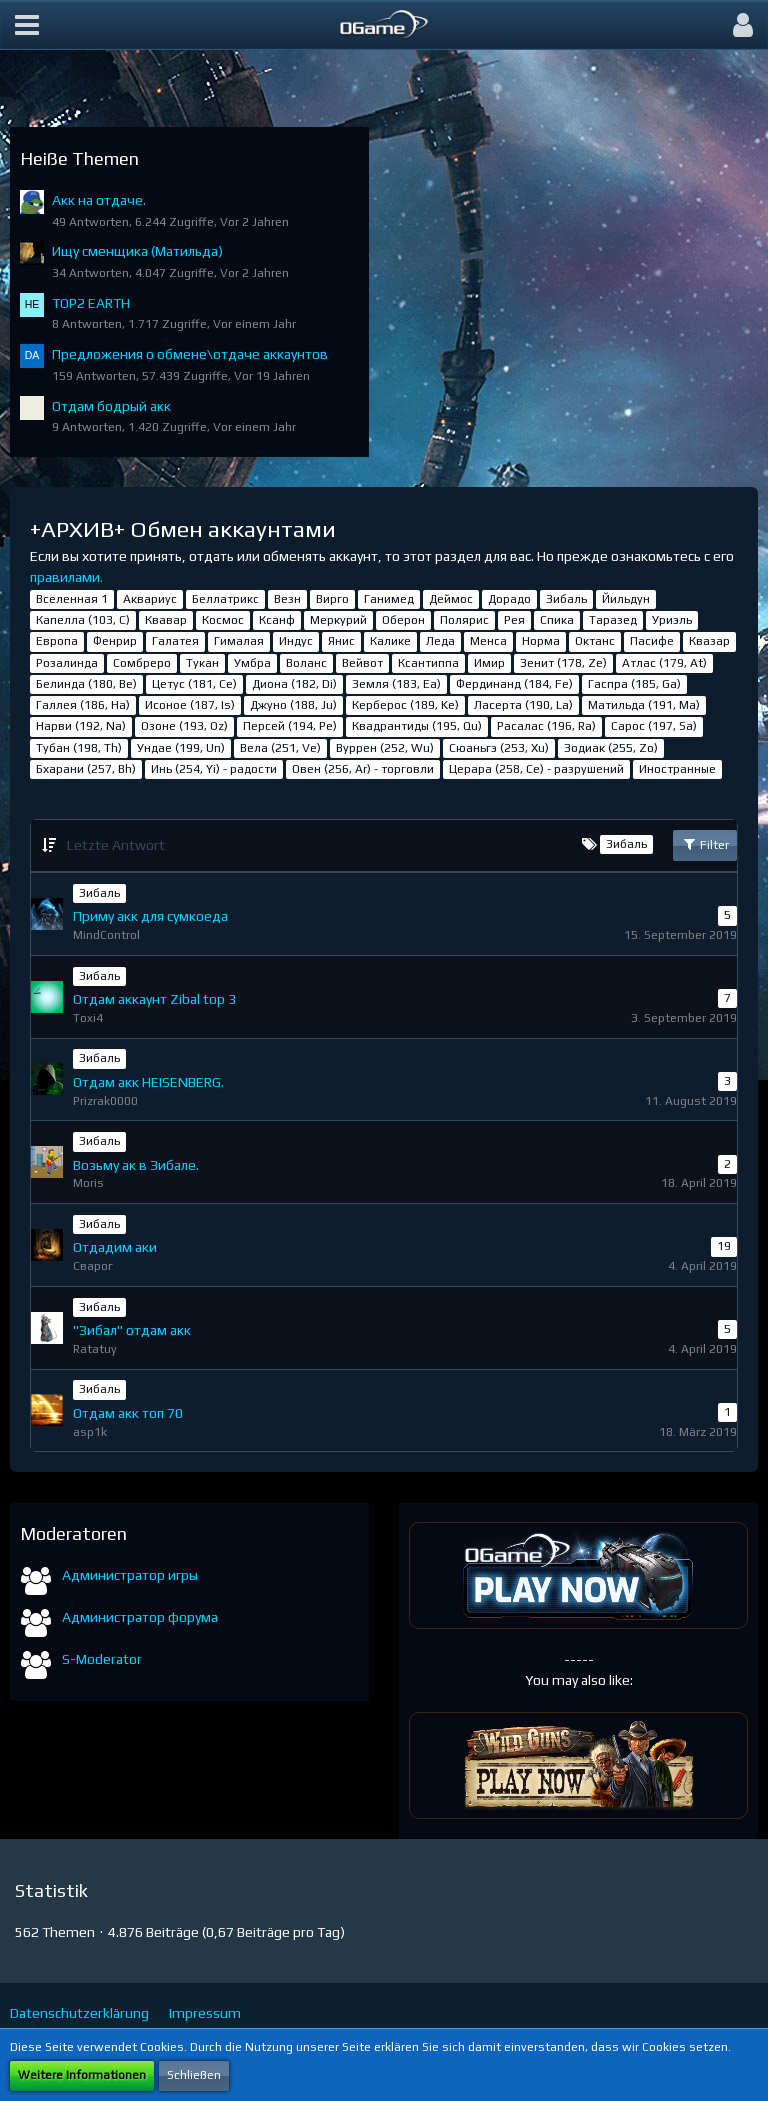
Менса (488, 641)
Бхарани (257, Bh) (86, 769)
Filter (705, 844)
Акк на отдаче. (99, 200)
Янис (341, 641)
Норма (541, 641)
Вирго (332, 599)
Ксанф (277, 620)
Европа (57, 641)
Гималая (239, 641)
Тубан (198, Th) (79, 748)
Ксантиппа (428, 663)
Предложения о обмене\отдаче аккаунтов (190, 354)
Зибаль (566, 599)
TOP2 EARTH (91, 303)
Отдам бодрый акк (111, 406)
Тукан (202, 663)
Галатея (175, 641)
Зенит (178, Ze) (563, 663)
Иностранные (677, 769)
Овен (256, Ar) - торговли (363, 769)
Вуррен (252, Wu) (385, 748)
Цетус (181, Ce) (194, 684)
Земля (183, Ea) (396, 684)
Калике (390, 641)
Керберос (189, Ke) (405, 705)
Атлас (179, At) (664, 663)
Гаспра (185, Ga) (634, 684)
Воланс (306, 663)
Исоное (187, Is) (190, 705)
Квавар (166, 620)
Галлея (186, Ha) (83, 705)
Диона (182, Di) (294, 684)
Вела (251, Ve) (280, 748)
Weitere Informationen (82, 2075)
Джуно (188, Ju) (293, 705)
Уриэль (672, 620)
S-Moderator (102, 1659)
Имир (489, 663)
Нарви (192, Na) (81, 726)
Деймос (451, 599)
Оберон (403, 620)
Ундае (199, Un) (181, 748)
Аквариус (150, 599)
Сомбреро (142, 663)
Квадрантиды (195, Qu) (417, 726)
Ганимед (389, 599)
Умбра (252, 663)
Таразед (613, 620)
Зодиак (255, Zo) (611, 748)
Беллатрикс (225, 599)
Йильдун (626, 599)
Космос (223, 620)
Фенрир (115, 641)
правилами (65, 577)
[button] (27, 25)
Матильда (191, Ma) (644, 705)
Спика (557, 620)
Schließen (194, 2075)
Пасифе (652, 641)
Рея (514, 620)
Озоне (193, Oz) (184, 726)
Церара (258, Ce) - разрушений (536, 769)
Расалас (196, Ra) (546, 726)
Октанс (595, 641)
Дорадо (509, 599)
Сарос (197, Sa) (654, 726)
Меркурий (338, 620)
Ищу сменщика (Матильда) (137, 251)
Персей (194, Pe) (290, 726)
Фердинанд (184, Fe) (514, 684)
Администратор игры (130, 1575)
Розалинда (67, 663)
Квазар (709, 641)
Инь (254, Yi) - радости (214, 769)
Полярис (464, 620)
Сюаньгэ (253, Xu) (499, 748)
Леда (440, 641)
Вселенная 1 (72, 599)
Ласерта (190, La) (523, 705)
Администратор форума (140, 1617)
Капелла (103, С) (83, 620)
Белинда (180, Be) (86, 684)
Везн (287, 599)
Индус (296, 641)
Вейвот (362, 663)
